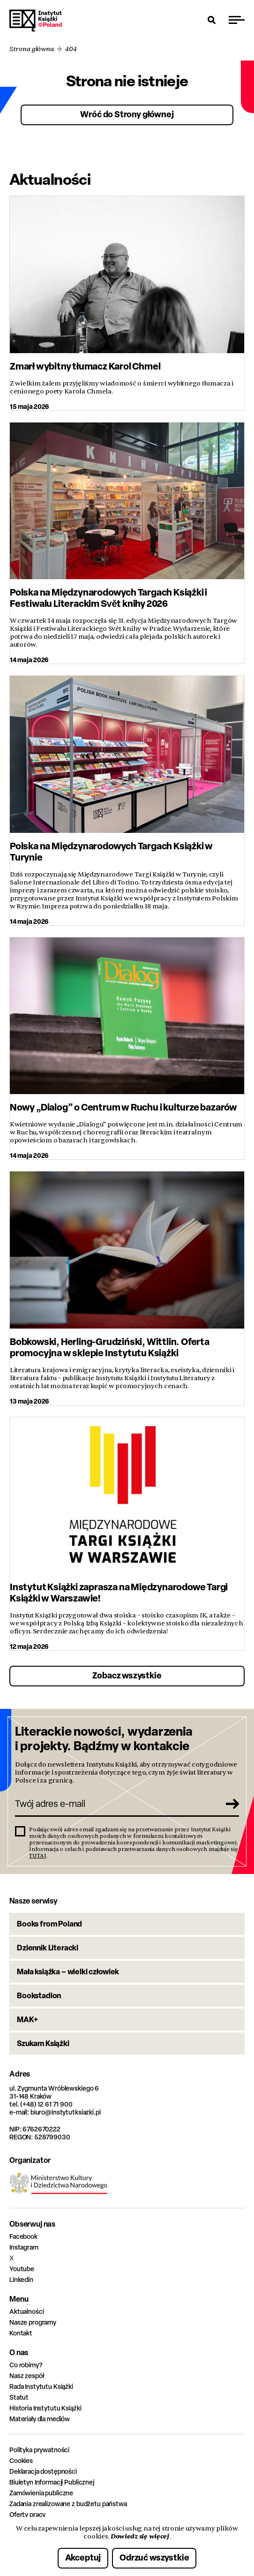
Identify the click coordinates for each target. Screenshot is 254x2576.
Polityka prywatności (39, 2450)
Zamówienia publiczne (41, 2493)
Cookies (21, 2460)
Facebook (23, 2236)
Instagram (23, 2247)
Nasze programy (32, 2322)
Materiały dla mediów (39, 2419)
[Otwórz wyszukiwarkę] (212, 19)
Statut (19, 2397)
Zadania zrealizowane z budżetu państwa (68, 2504)
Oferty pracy (27, 2514)
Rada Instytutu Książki (41, 2386)
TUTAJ (37, 1855)
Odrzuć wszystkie (154, 2557)
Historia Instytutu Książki (45, 2408)
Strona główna (31, 49)
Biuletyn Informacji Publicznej (51, 2482)
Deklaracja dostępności (43, 2471)
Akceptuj (83, 2557)
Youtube (21, 2269)
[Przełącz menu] (237, 20)
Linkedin (21, 2279)
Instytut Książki (35, 20)
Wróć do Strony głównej (126, 114)
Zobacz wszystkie (126, 1675)
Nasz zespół (26, 2376)
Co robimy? (26, 2365)
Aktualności (26, 2311)
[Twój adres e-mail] (116, 1803)
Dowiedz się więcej (140, 2536)
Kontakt (20, 2333)
